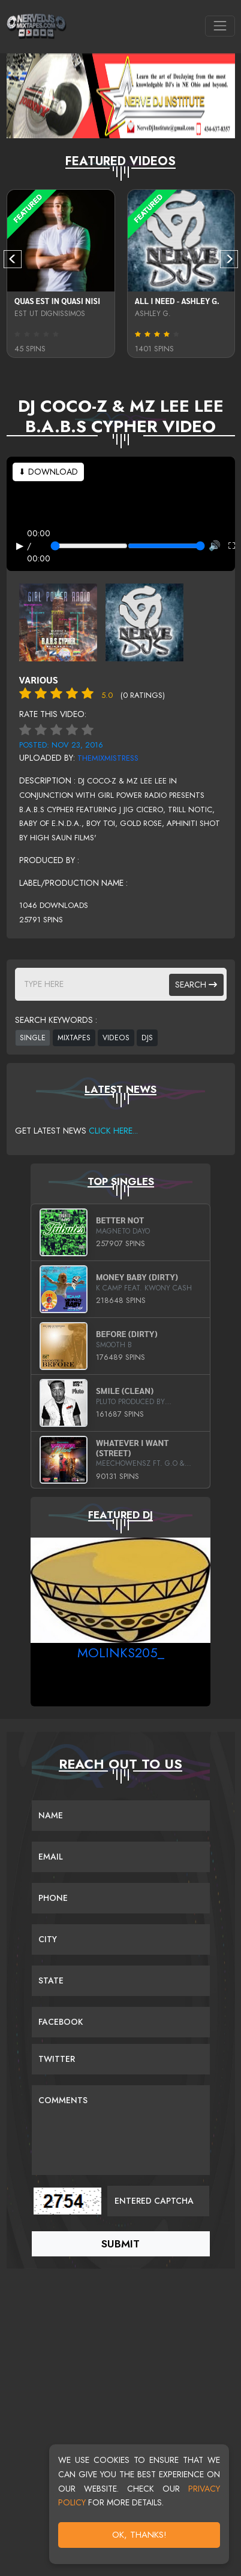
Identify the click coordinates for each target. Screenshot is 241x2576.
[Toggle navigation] (219, 26)
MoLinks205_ (120, 1652)
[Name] (121, 1815)
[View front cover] (58, 621)
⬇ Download (48, 472)
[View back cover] (144, 621)
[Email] (121, 1857)
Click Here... (113, 1131)
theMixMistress (107, 758)
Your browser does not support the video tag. (121, 514)
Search (196, 985)
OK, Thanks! (139, 2534)
